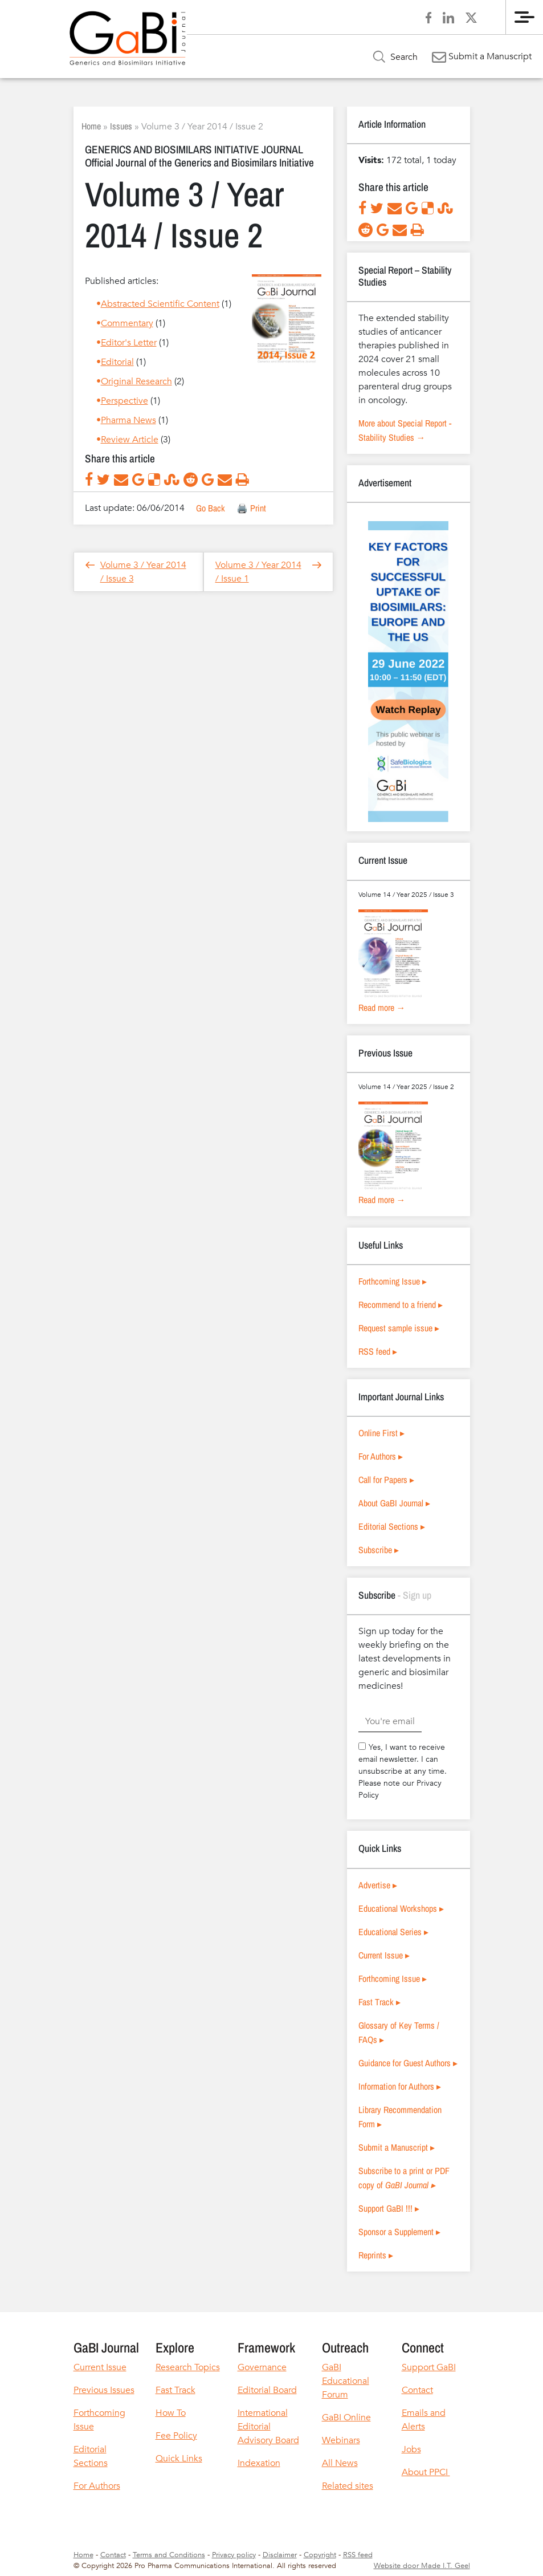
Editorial (117, 362)
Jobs (411, 2449)
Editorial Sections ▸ (391, 1526)
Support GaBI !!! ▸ (388, 2208)
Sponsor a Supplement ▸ (399, 2231)
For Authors (97, 2486)
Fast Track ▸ (379, 2002)
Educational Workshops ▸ (401, 1908)
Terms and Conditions (169, 2555)
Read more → (382, 1007)
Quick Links (179, 2458)
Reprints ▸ (375, 2255)
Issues (121, 126)
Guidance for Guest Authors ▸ (408, 2063)
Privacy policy (234, 2555)
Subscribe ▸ (378, 1549)
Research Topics (188, 2367)
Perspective (124, 401)
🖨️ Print (251, 508)
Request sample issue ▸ (398, 1328)
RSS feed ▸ (377, 1351)
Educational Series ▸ (393, 1931)
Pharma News (128, 420)
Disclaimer (280, 2555)
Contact (417, 2390)
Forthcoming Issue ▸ (392, 1281)
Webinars (341, 2440)
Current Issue (100, 2367)
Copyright (320, 2555)
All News (340, 2463)
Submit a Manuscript (482, 56)
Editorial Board (267, 2390)
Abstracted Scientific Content (160, 304)
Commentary (127, 323)
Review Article (129, 439)
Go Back (210, 508)
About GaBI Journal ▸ (394, 1503)
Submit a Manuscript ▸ (396, 2147)
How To (171, 2413)
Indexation (259, 2463)
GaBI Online (346, 2417)
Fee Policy (176, 2435)
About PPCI (426, 2472)
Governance (262, 2367)
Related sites (347, 2486)
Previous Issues (104, 2390)
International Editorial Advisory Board (268, 2427)
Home (91, 126)
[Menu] (524, 17)
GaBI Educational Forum (345, 2381)
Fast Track (175, 2390)
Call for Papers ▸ (386, 1479)
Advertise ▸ (377, 1885)
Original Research (136, 381)
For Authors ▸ (380, 1456)
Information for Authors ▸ (399, 2086)
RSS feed (358, 2555)
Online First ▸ (381, 1433)
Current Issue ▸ (384, 1955)
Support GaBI (429, 2367)
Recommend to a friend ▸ (400, 1304)
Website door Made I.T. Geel (422, 2566)
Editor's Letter (129, 342)
